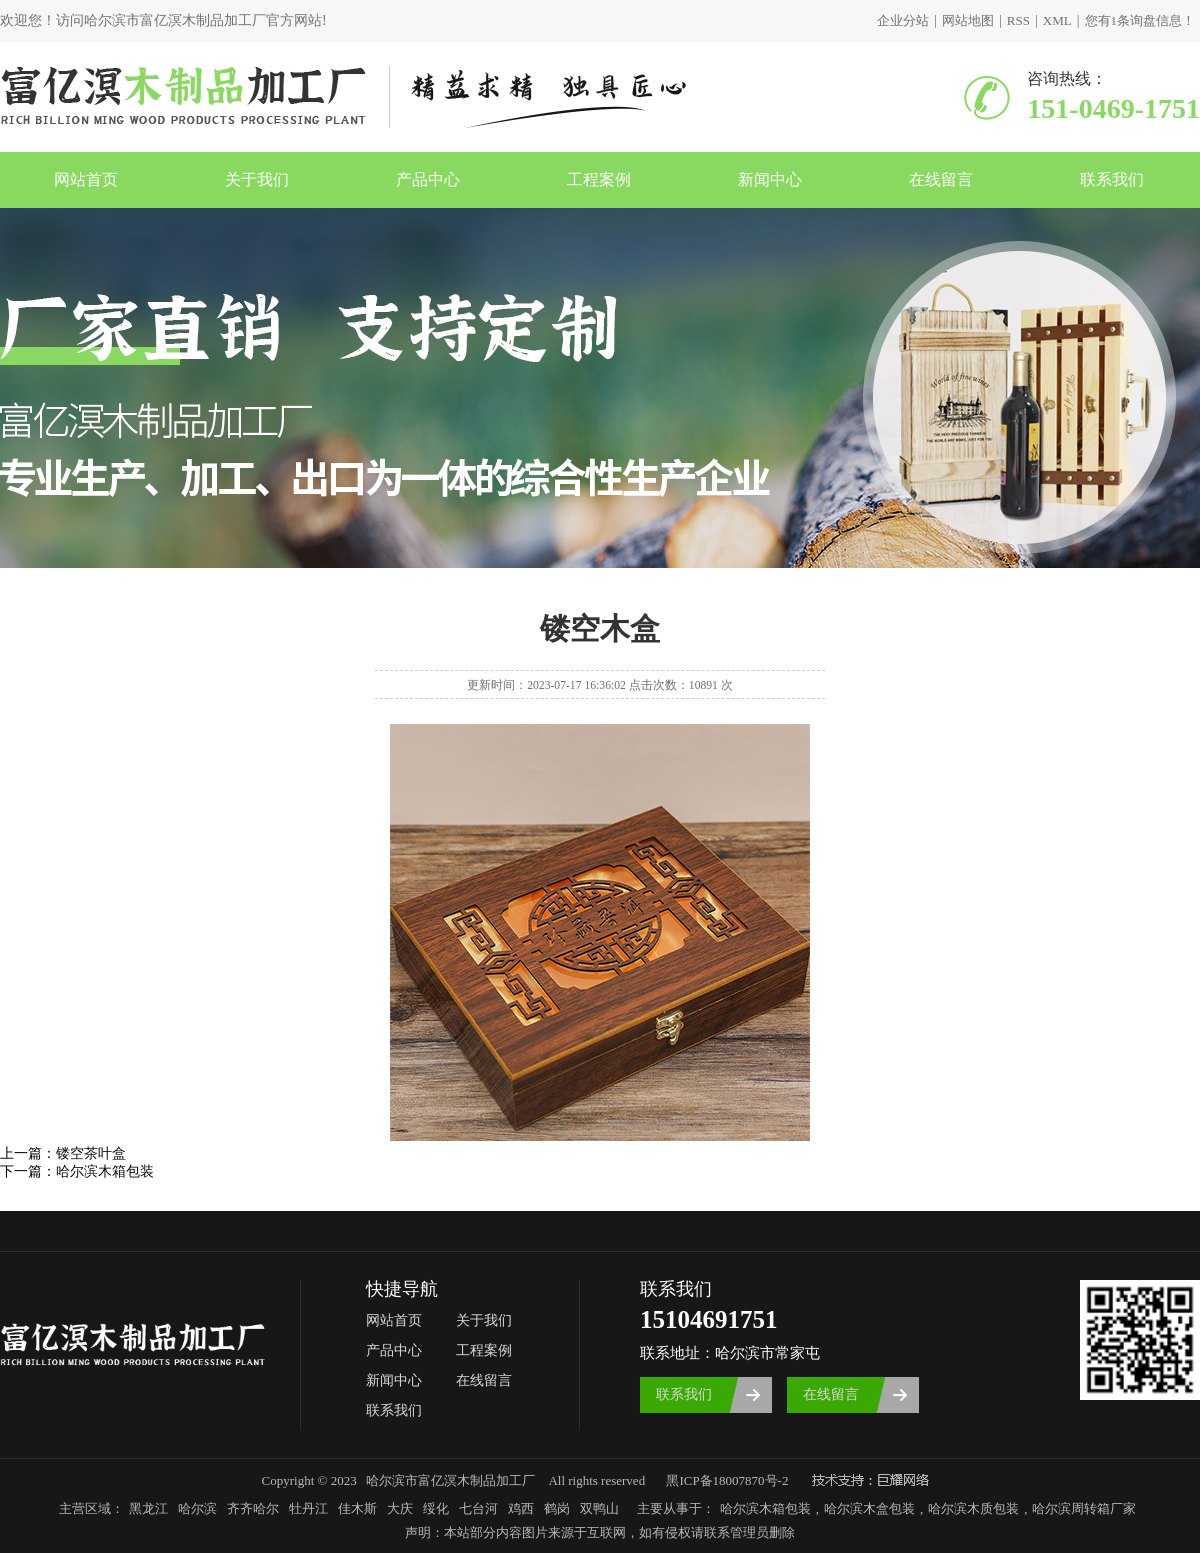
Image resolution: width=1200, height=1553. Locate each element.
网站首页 (86, 179)
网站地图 (968, 20)
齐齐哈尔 (253, 1508)
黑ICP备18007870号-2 (727, 1480)
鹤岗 (557, 1508)
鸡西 (521, 1508)
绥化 (436, 1508)
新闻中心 (770, 179)
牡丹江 (308, 1508)
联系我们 (1112, 179)
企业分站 (903, 20)
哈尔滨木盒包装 (869, 1508)
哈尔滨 (197, 1508)
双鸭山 (599, 1508)
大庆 (400, 1508)
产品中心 (428, 179)
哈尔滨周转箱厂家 (1084, 1508)
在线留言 (941, 179)
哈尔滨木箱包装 (105, 1171)
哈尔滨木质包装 (973, 1508)
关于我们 (257, 179)
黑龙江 (148, 1508)
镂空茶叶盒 (91, 1153)
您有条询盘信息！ (1140, 20)
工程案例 (599, 179)
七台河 (478, 1508)
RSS (1018, 20)
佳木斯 (357, 1508)
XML (1057, 20)
